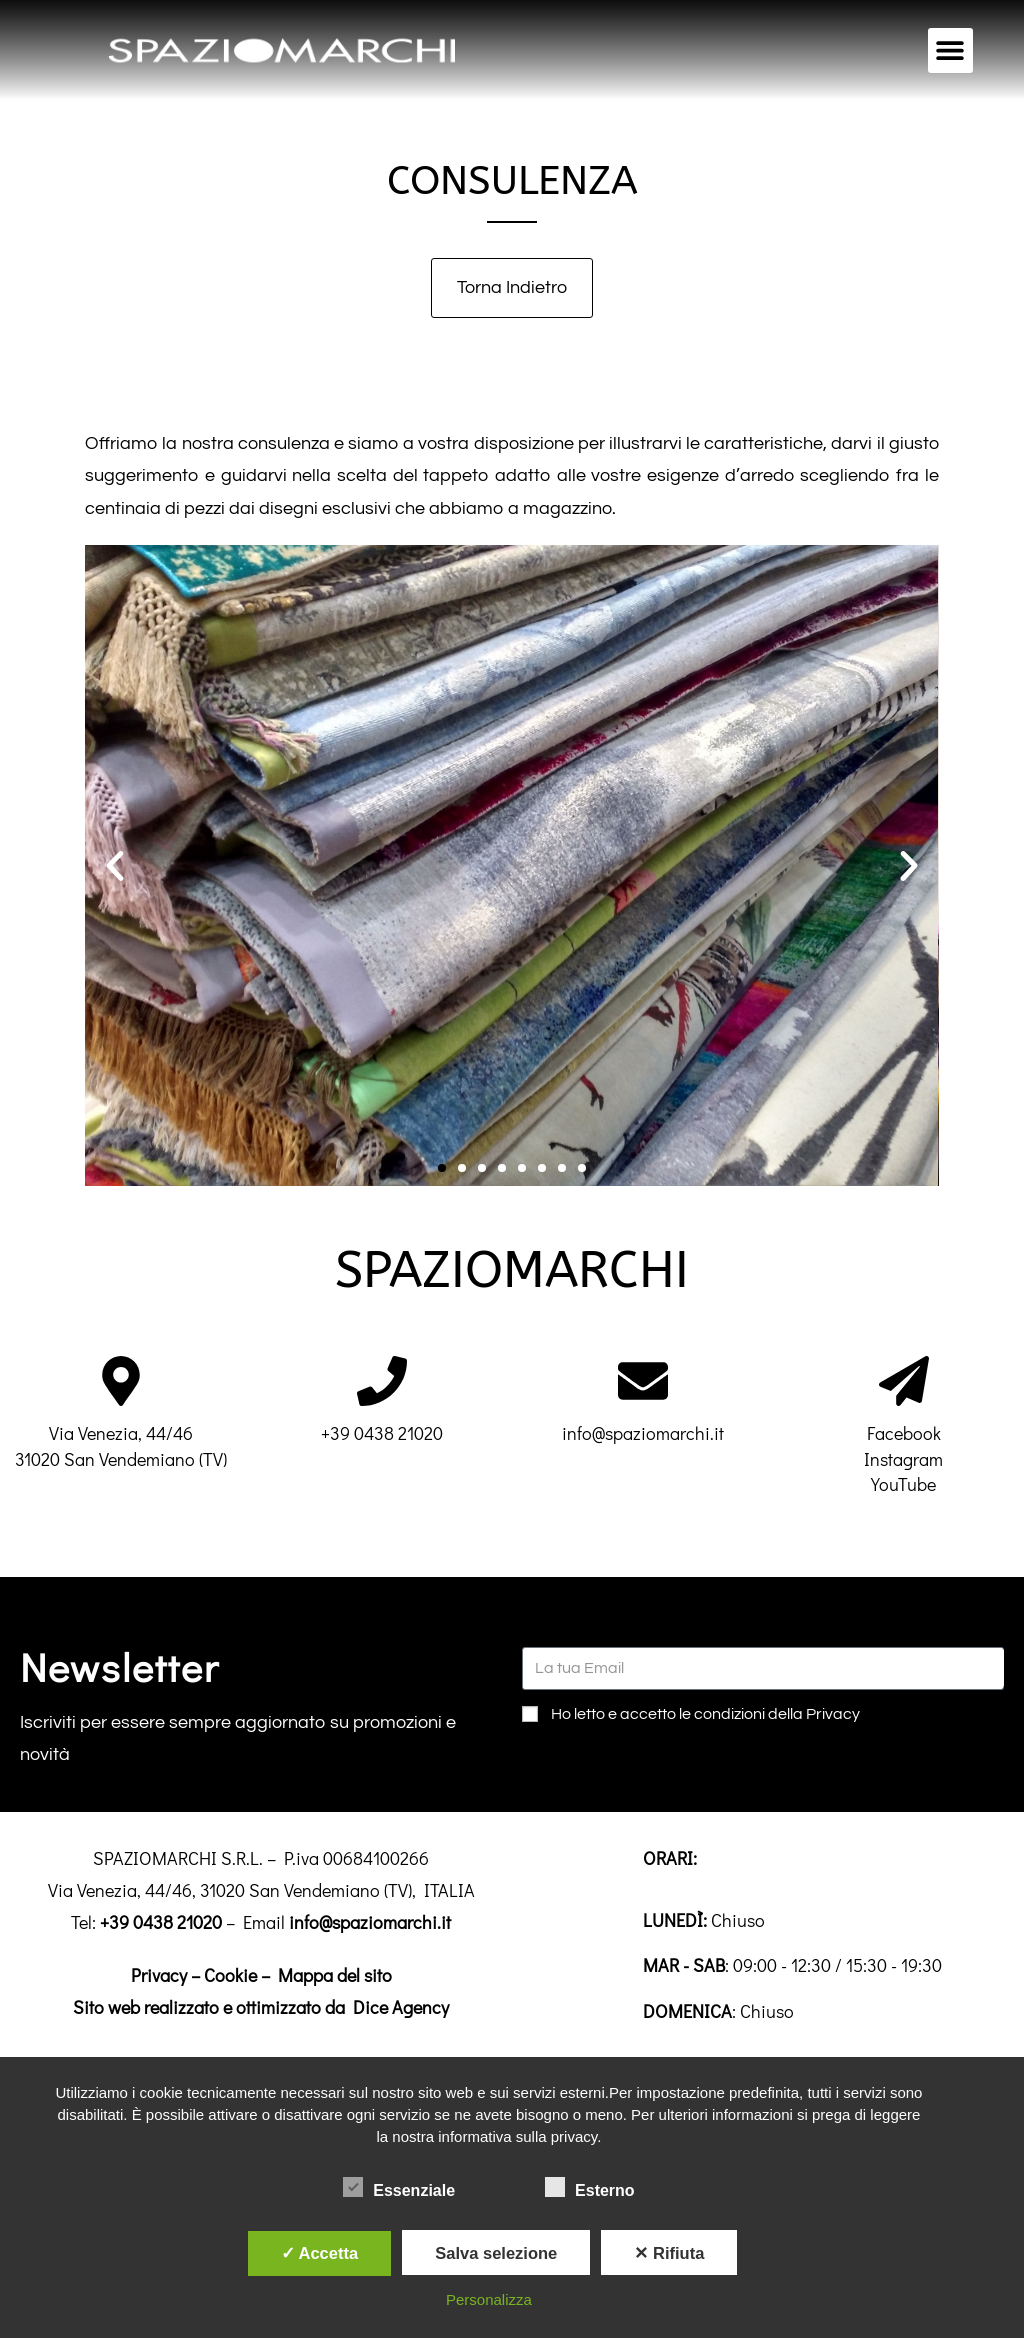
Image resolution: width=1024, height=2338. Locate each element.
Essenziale (399, 2187)
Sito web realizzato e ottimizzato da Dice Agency (261, 2007)
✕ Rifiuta (669, 2253)
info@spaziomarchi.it (643, 1433)
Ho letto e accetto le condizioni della (705, 1714)
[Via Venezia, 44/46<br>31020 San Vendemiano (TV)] (121, 1381)
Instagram (903, 1459)
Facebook (904, 1433)
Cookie (230, 1975)
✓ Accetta (320, 2253)
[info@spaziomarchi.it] (643, 1381)
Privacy (159, 1975)
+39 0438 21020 (382, 1433)
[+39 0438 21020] (382, 1381)
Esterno (590, 2187)
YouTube (903, 1484)
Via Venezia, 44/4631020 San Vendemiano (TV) (121, 1445)
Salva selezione (496, 2253)
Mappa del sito (335, 1975)
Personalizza (489, 2299)
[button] (950, 50)
